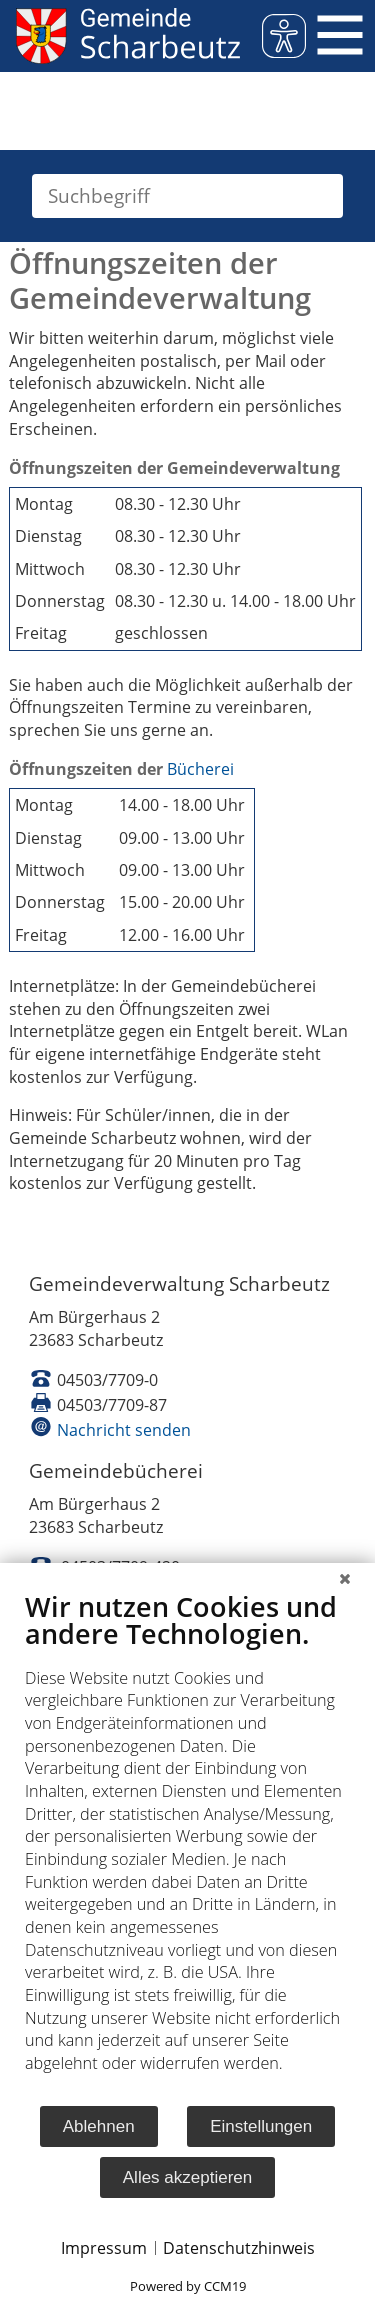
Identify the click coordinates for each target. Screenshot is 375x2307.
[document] (187, 1847)
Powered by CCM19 (188, 2286)
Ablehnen (99, 2126)
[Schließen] (345, 1578)
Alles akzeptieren (187, 2177)
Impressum (104, 2248)
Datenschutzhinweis (239, 2248)
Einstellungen (261, 2126)
